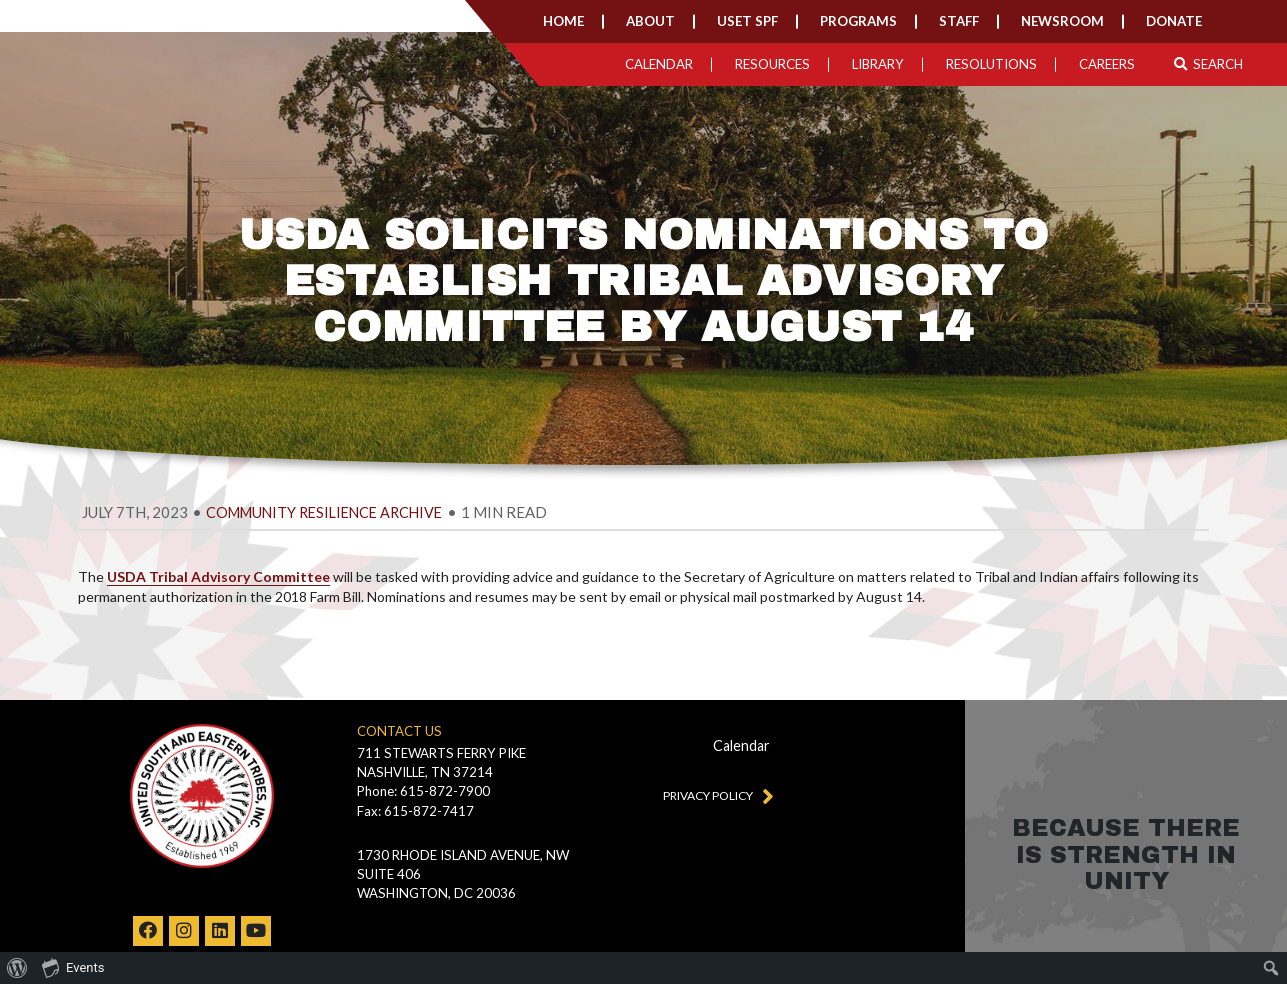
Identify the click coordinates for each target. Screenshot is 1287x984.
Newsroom (1062, 21)
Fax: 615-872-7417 (415, 811)
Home (563, 21)
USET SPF (747, 21)
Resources (772, 64)
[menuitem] (17, 968)
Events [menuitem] (73, 967)
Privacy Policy (714, 795)
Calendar (659, 64)
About (650, 21)
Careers (1107, 64)
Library (878, 64)
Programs (858, 21)
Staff (959, 21)
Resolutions (991, 64)
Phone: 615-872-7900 (423, 791)
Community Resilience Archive (324, 512)
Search (1208, 64)
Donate (1174, 21)
